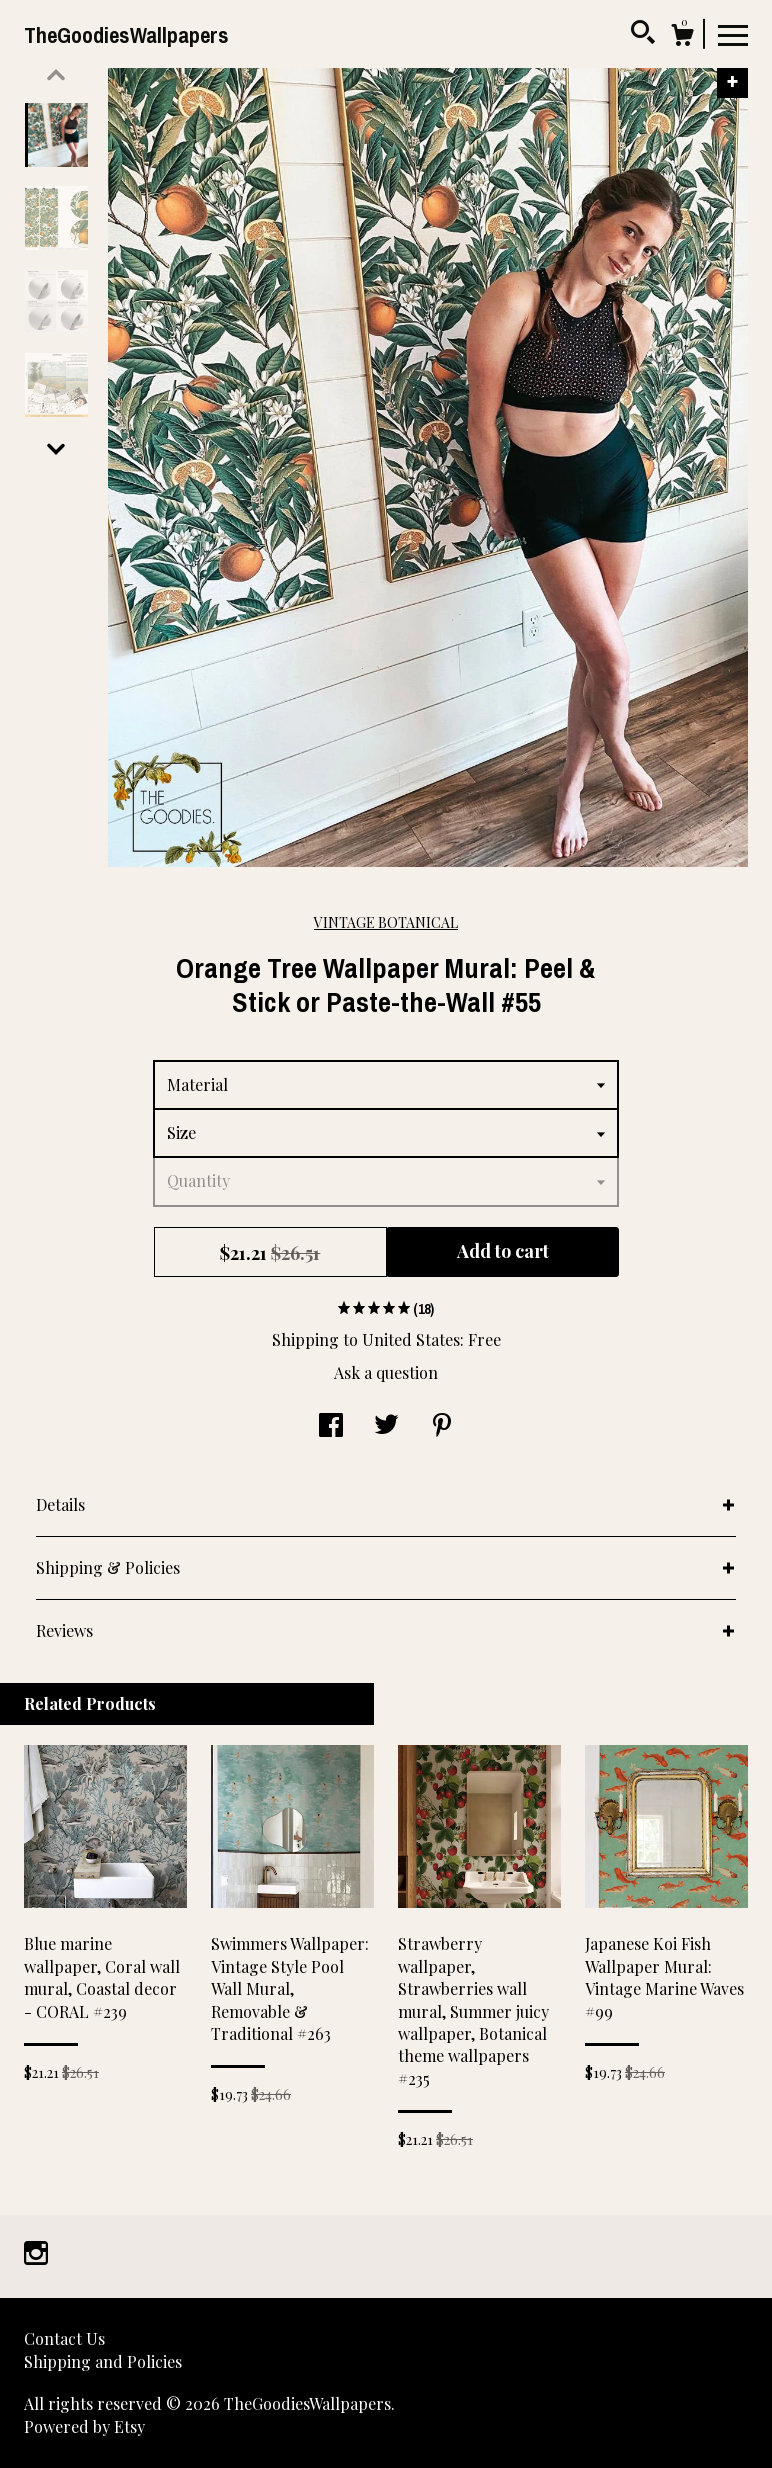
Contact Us (64, 2338)
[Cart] (682, 37)
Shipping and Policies (103, 2361)
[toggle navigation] (733, 34)
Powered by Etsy (84, 2426)
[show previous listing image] (56, 75)
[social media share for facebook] (331, 1426)
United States (411, 1339)
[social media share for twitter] (386, 1426)
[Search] (643, 35)
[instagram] (36, 2254)
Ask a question (386, 1372)
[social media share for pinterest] (442, 1426)
